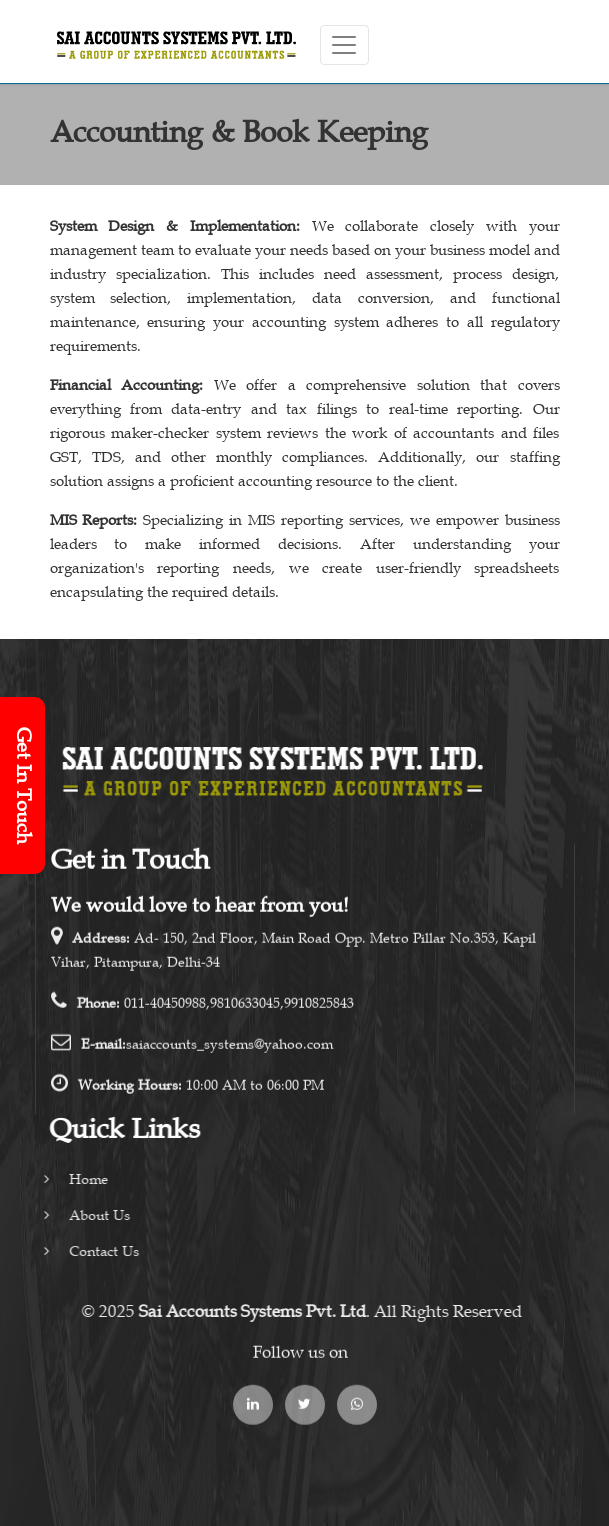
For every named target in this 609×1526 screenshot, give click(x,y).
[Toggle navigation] (345, 45)
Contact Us (81, 1251)
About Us (76, 1215)
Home (65, 1179)
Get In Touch (23, 785)
